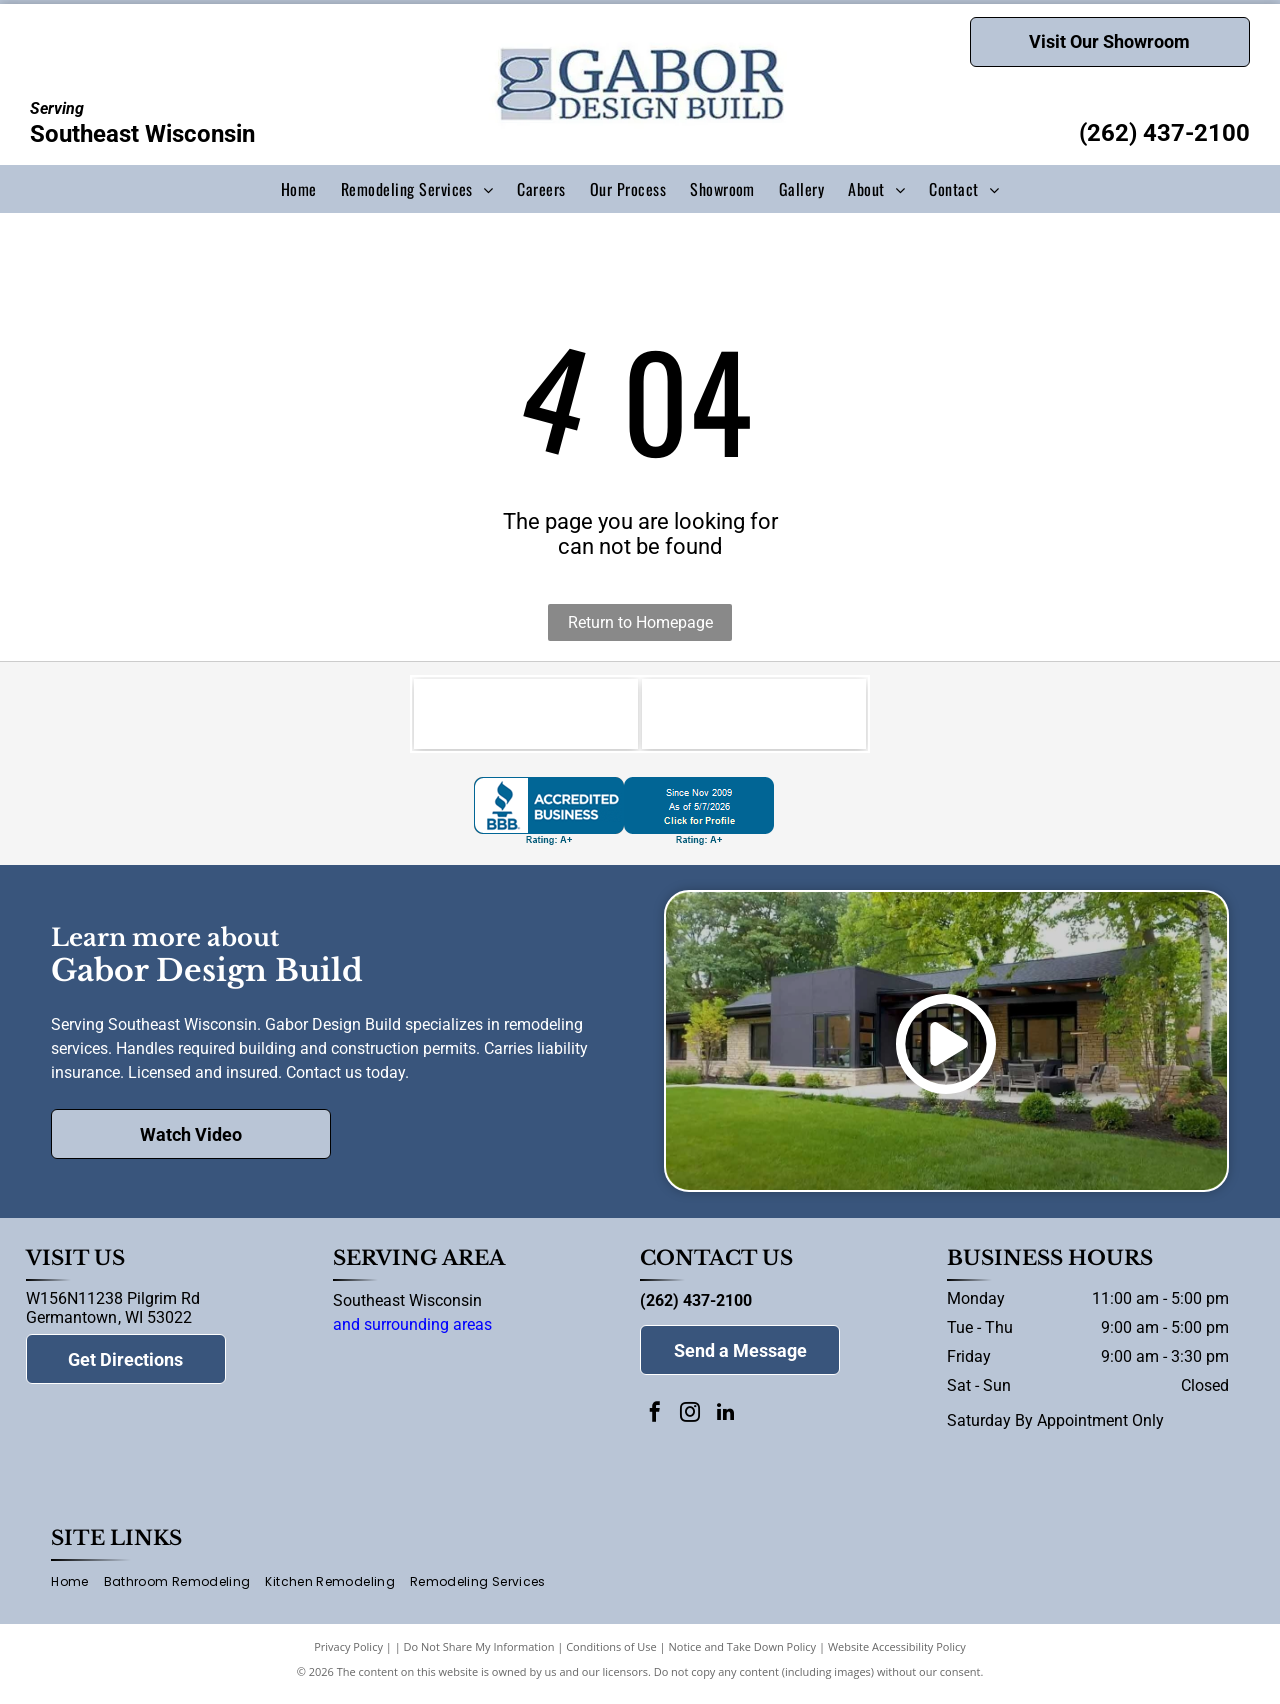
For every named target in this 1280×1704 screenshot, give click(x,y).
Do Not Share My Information (479, 1656)
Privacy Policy (348, 1656)
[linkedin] (725, 1424)
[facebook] (655, 1424)
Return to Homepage (640, 622)
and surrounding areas (412, 1334)
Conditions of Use (611, 1656)
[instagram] (690, 1424)
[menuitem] (299, 189)
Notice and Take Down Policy (743, 1656)
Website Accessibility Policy (897, 1656)
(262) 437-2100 (1164, 133)
